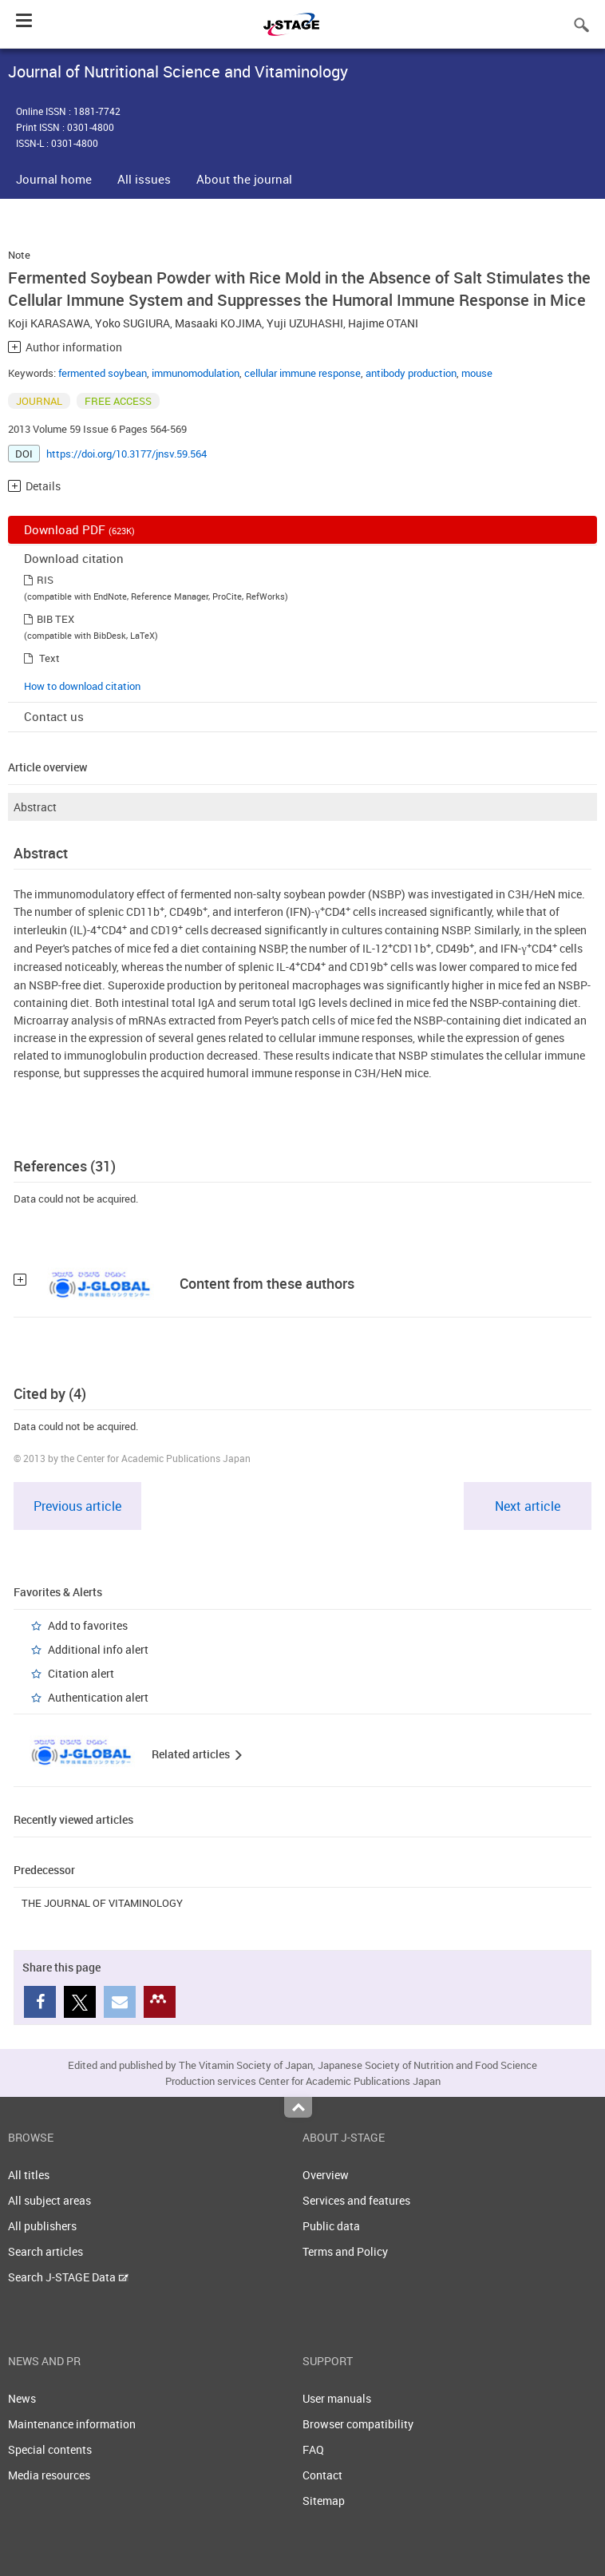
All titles (28, 2174)
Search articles (45, 2251)
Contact (322, 2475)
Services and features (356, 2200)
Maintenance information (72, 2423)
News (22, 2398)
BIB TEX (55, 619)
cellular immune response (302, 373)
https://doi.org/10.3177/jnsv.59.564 (126, 453)
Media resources (49, 2475)
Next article (527, 1506)
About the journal (244, 179)
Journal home (54, 179)
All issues (144, 179)
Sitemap (323, 2500)
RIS (45, 580)
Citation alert (81, 1673)
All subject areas (49, 2200)
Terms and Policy (345, 2251)
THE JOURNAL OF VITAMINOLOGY (102, 1903)
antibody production (411, 373)
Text (49, 658)
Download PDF (79, 529)
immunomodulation (195, 373)
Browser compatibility (357, 2423)
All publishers (42, 2225)
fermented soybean (102, 373)
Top (298, 2107)
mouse (476, 373)
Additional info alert (98, 1649)
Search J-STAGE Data (68, 2277)
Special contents (50, 2449)
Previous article (77, 1506)
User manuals (336, 2398)
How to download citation (82, 686)
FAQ (313, 2449)
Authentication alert (98, 1697)
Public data (331, 2225)
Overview (325, 2174)
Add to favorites (88, 1625)
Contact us (54, 716)
